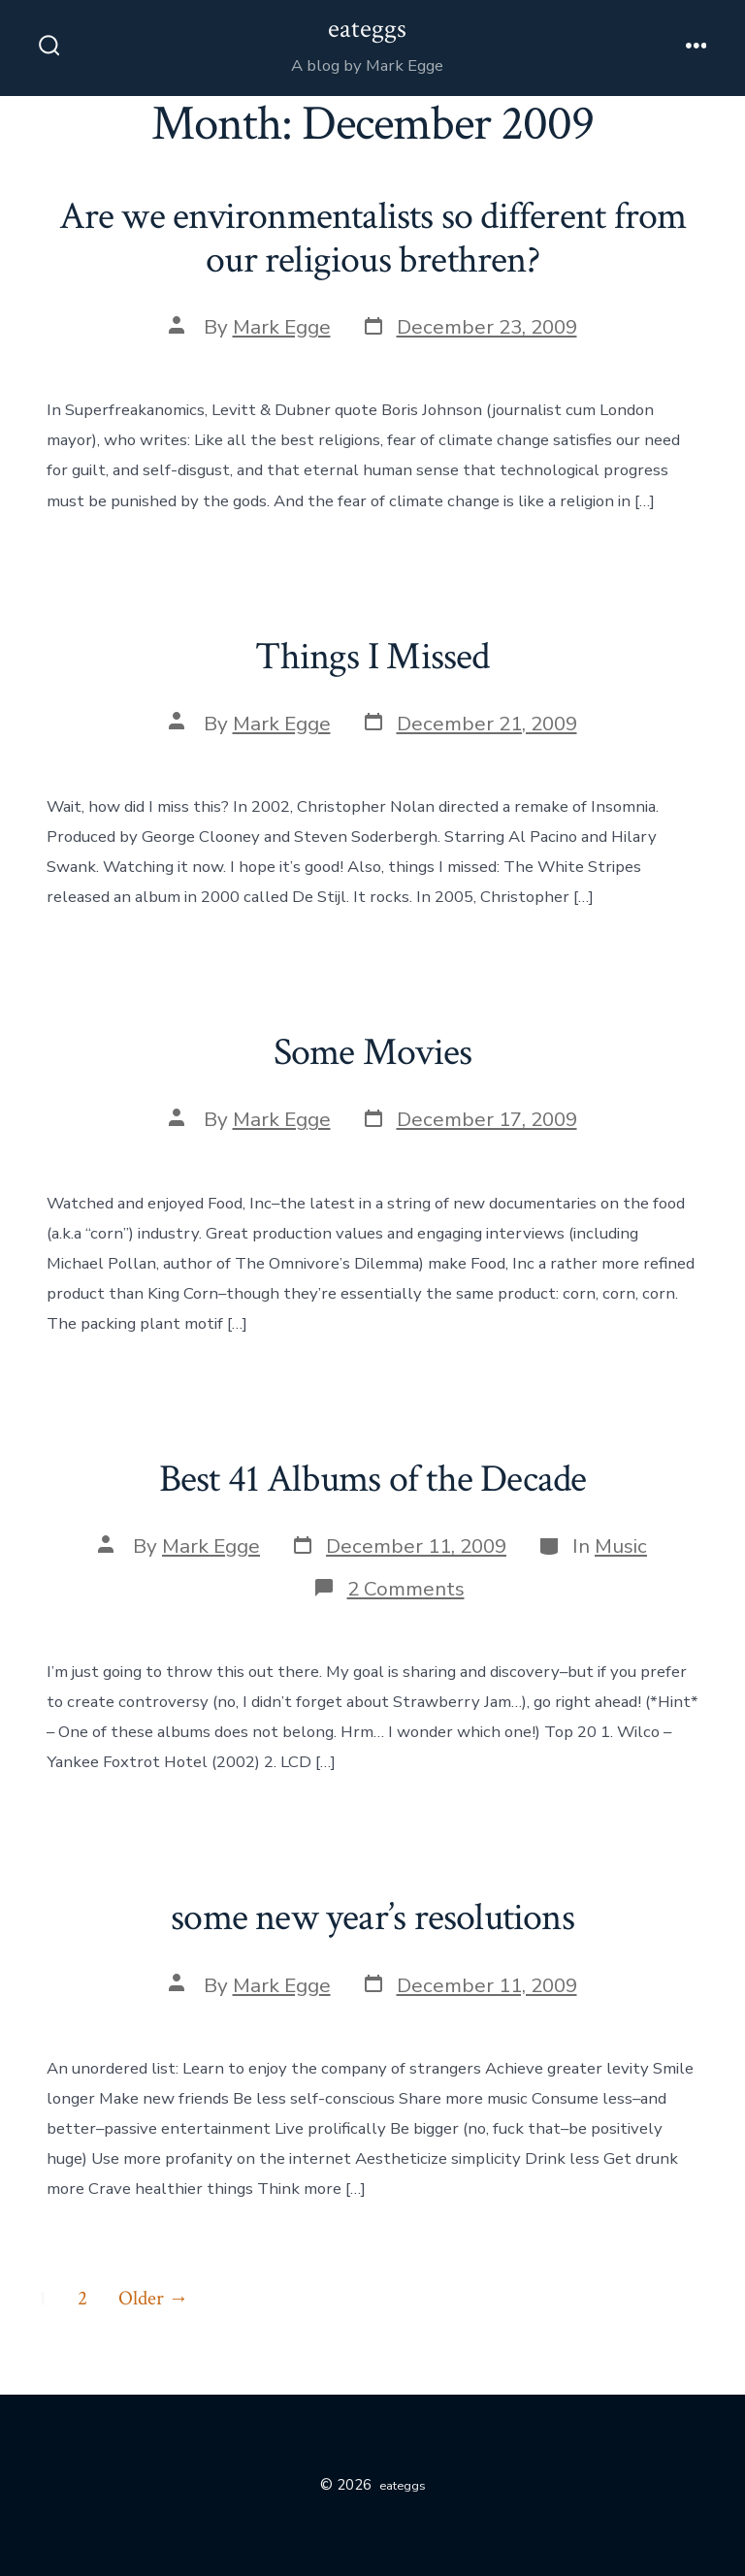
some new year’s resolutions (372, 1917)
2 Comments (406, 1588)
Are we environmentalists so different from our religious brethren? (373, 238)
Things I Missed (372, 656)
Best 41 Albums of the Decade (373, 1479)
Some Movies (372, 1052)
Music (621, 1546)
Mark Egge (282, 326)
